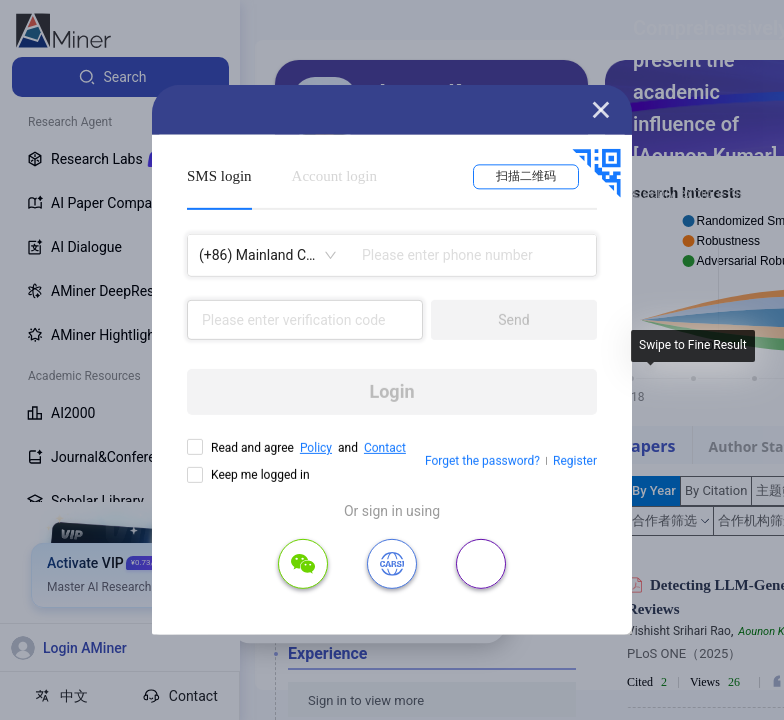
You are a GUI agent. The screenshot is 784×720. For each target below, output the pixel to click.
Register (575, 461)
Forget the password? (482, 461)
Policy (316, 448)
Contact (385, 448)
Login (391, 391)
